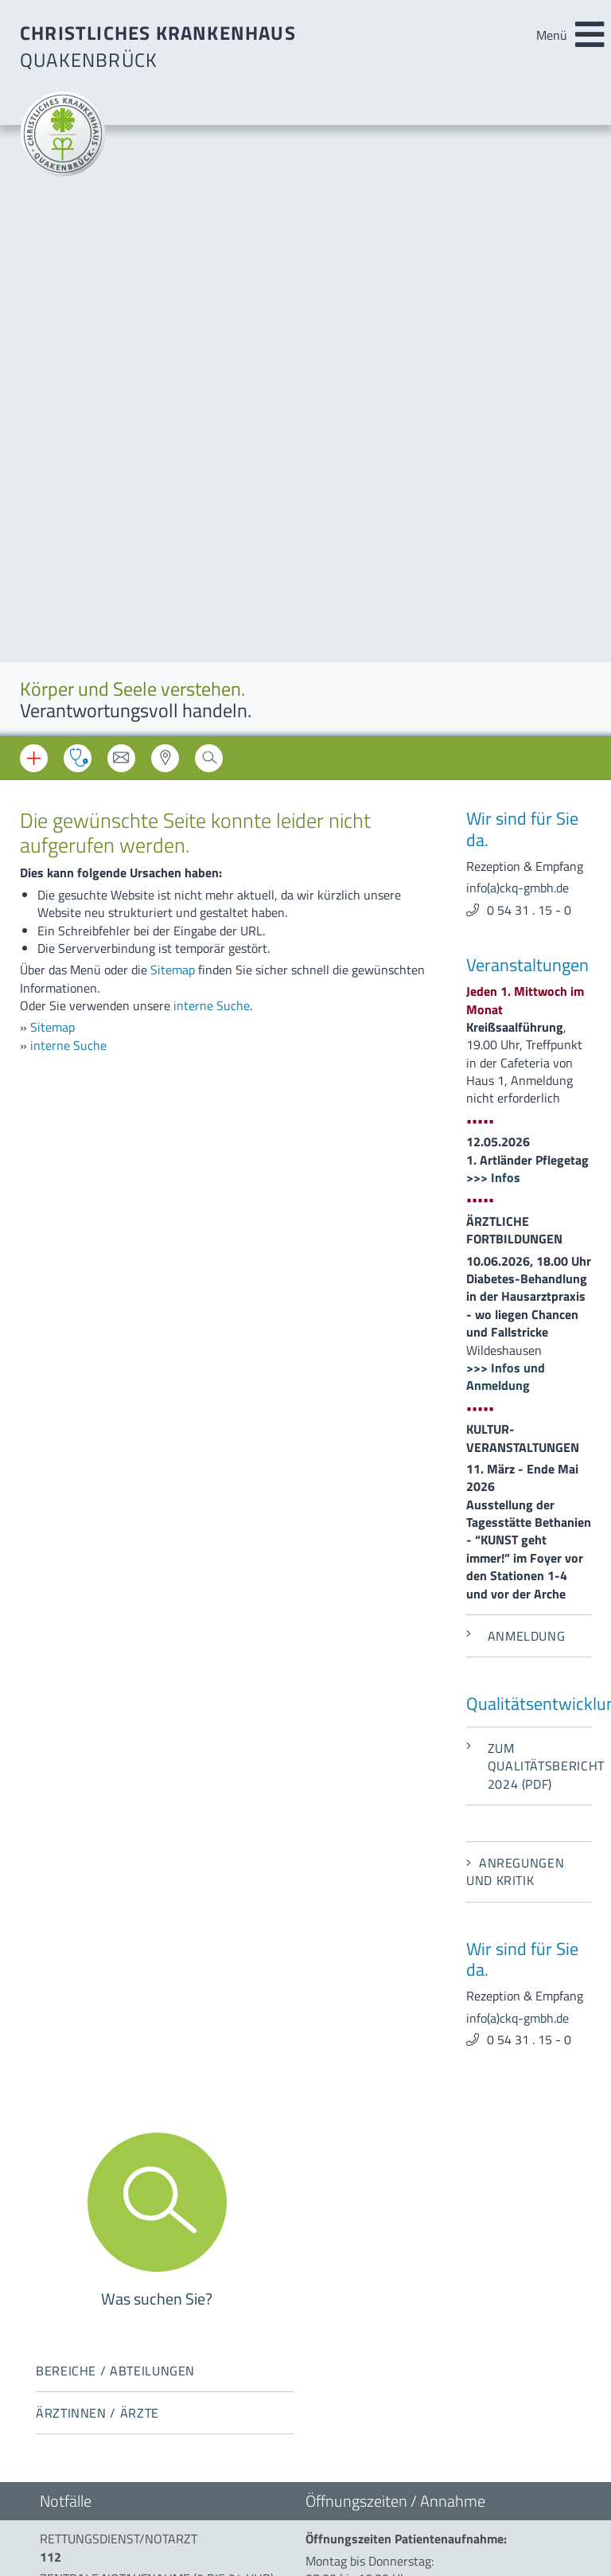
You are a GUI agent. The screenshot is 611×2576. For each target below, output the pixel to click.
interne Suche (211, 394)
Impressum (69, 2304)
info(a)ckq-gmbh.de (517, 277)
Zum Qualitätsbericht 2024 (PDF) (528, 1155)
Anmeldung (515, 1025)
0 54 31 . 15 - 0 (529, 299)
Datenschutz (74, 2326)
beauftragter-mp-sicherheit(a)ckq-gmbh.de (416, 2226)
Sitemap (172, 359)
